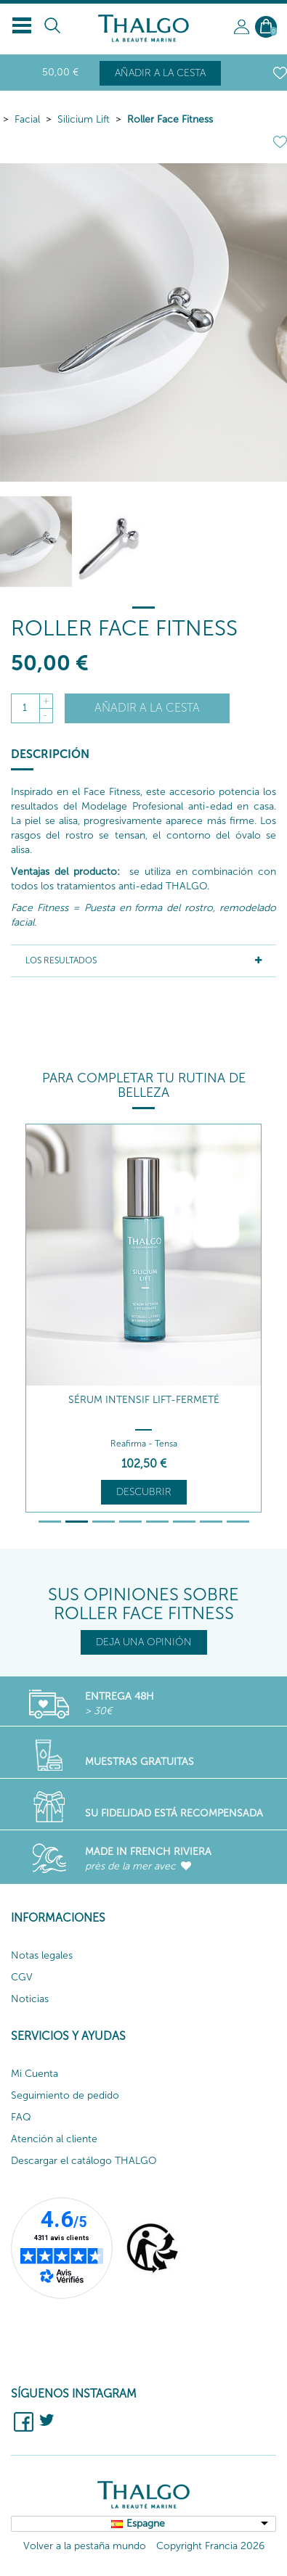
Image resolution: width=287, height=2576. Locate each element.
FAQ (21, 2117)
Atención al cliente (54, 2139)
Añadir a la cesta (160, 73)
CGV (22, 1977)
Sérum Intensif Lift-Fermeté (143, 1400)
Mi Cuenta (34, 2073)
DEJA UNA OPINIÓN (144, 1642)
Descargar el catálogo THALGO (84, 2161)
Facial (27, 119)
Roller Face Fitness (170, 119)
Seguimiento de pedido (65, 2095)
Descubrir (143, 1492)
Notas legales (42, 1955)
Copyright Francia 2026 (210, 2546)
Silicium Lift (83, 119)
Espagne (145, 2523)
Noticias (30, 1999)
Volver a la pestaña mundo (84, 2546)
